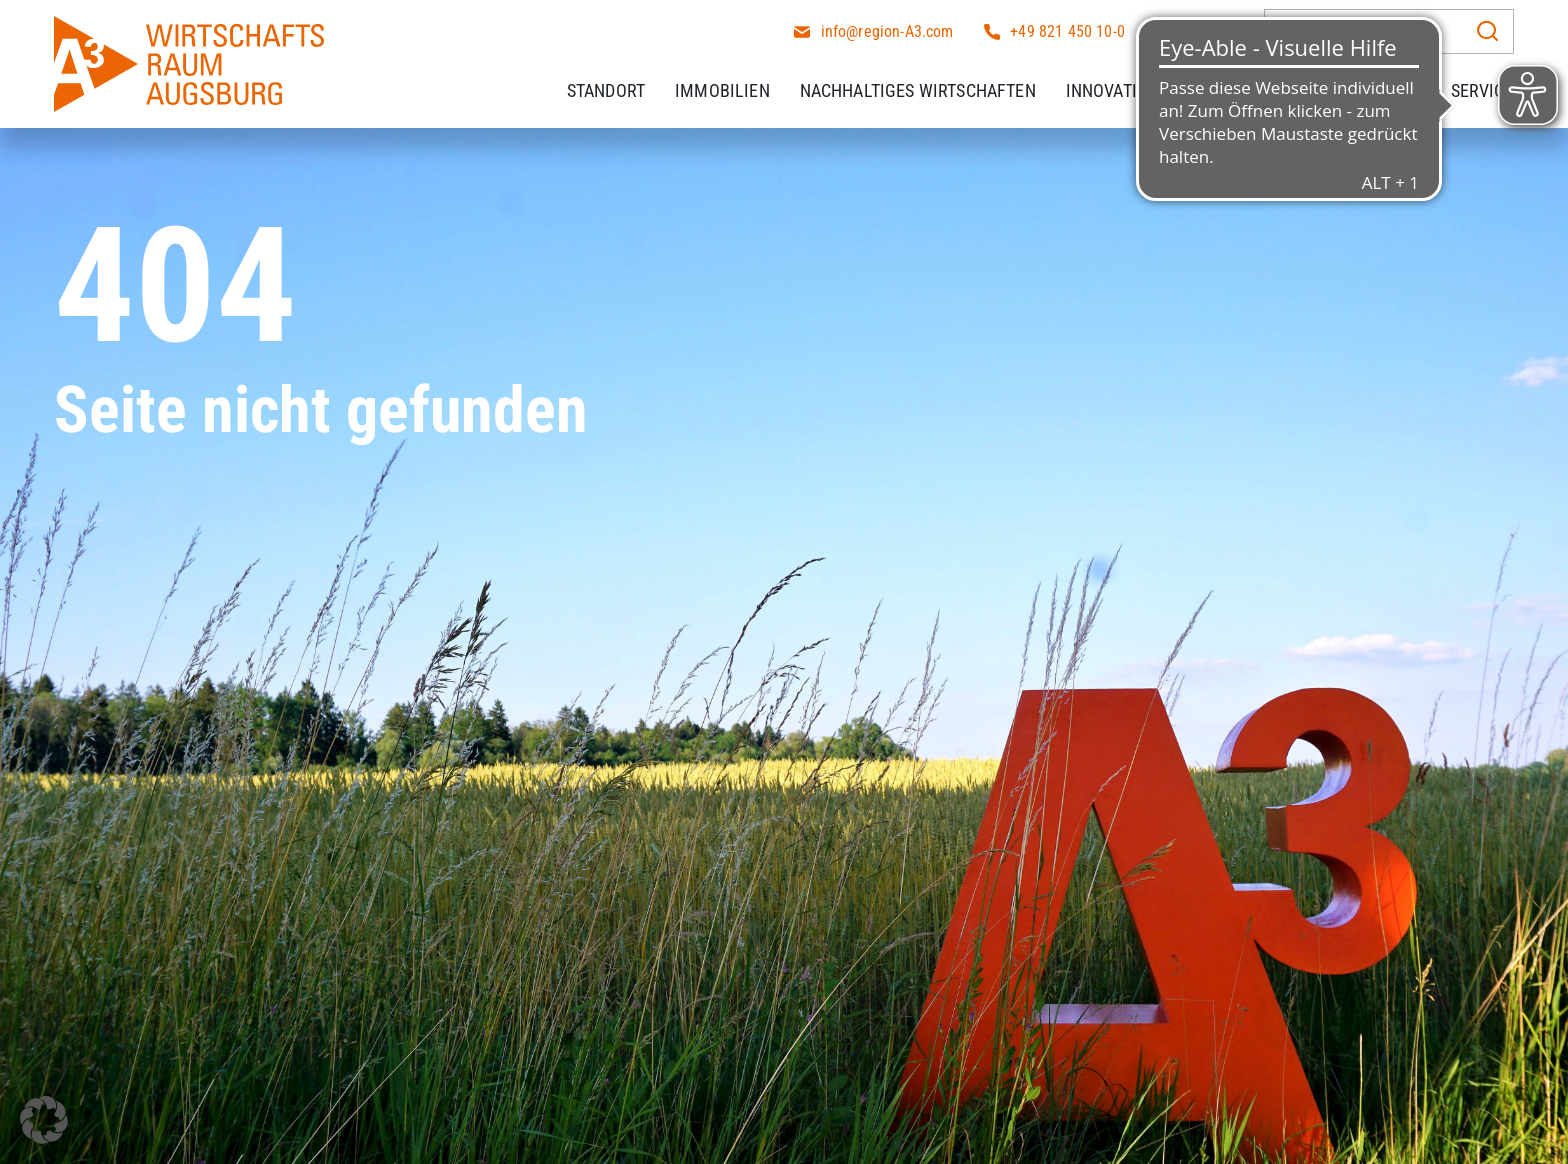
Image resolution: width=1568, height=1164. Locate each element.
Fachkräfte (1238, 89)
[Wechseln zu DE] (1211, 29)
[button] (44, 1120)
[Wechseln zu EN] (1178, 29)
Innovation (1113, 89)
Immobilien (722, 89)
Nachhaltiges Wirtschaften (918, 89)
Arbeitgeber (1369, 89)
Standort (606, 89)
